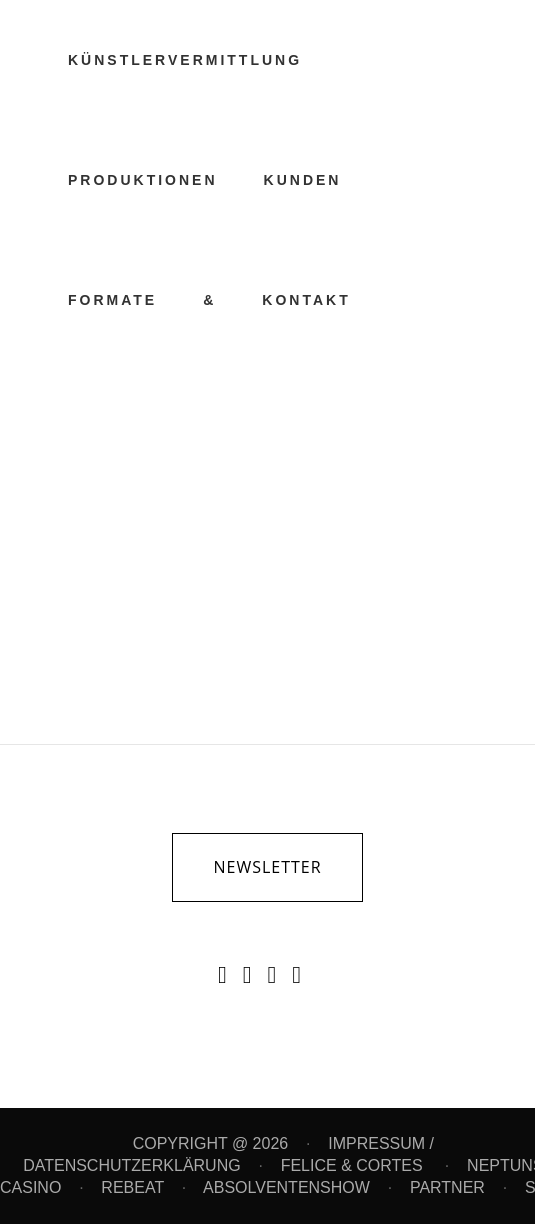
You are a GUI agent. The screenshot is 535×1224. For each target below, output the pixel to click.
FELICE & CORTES (354, 1165)
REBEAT (132, 1187)
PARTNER (447, 1187)
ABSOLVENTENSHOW (286, 1187)
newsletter (267, 867)
